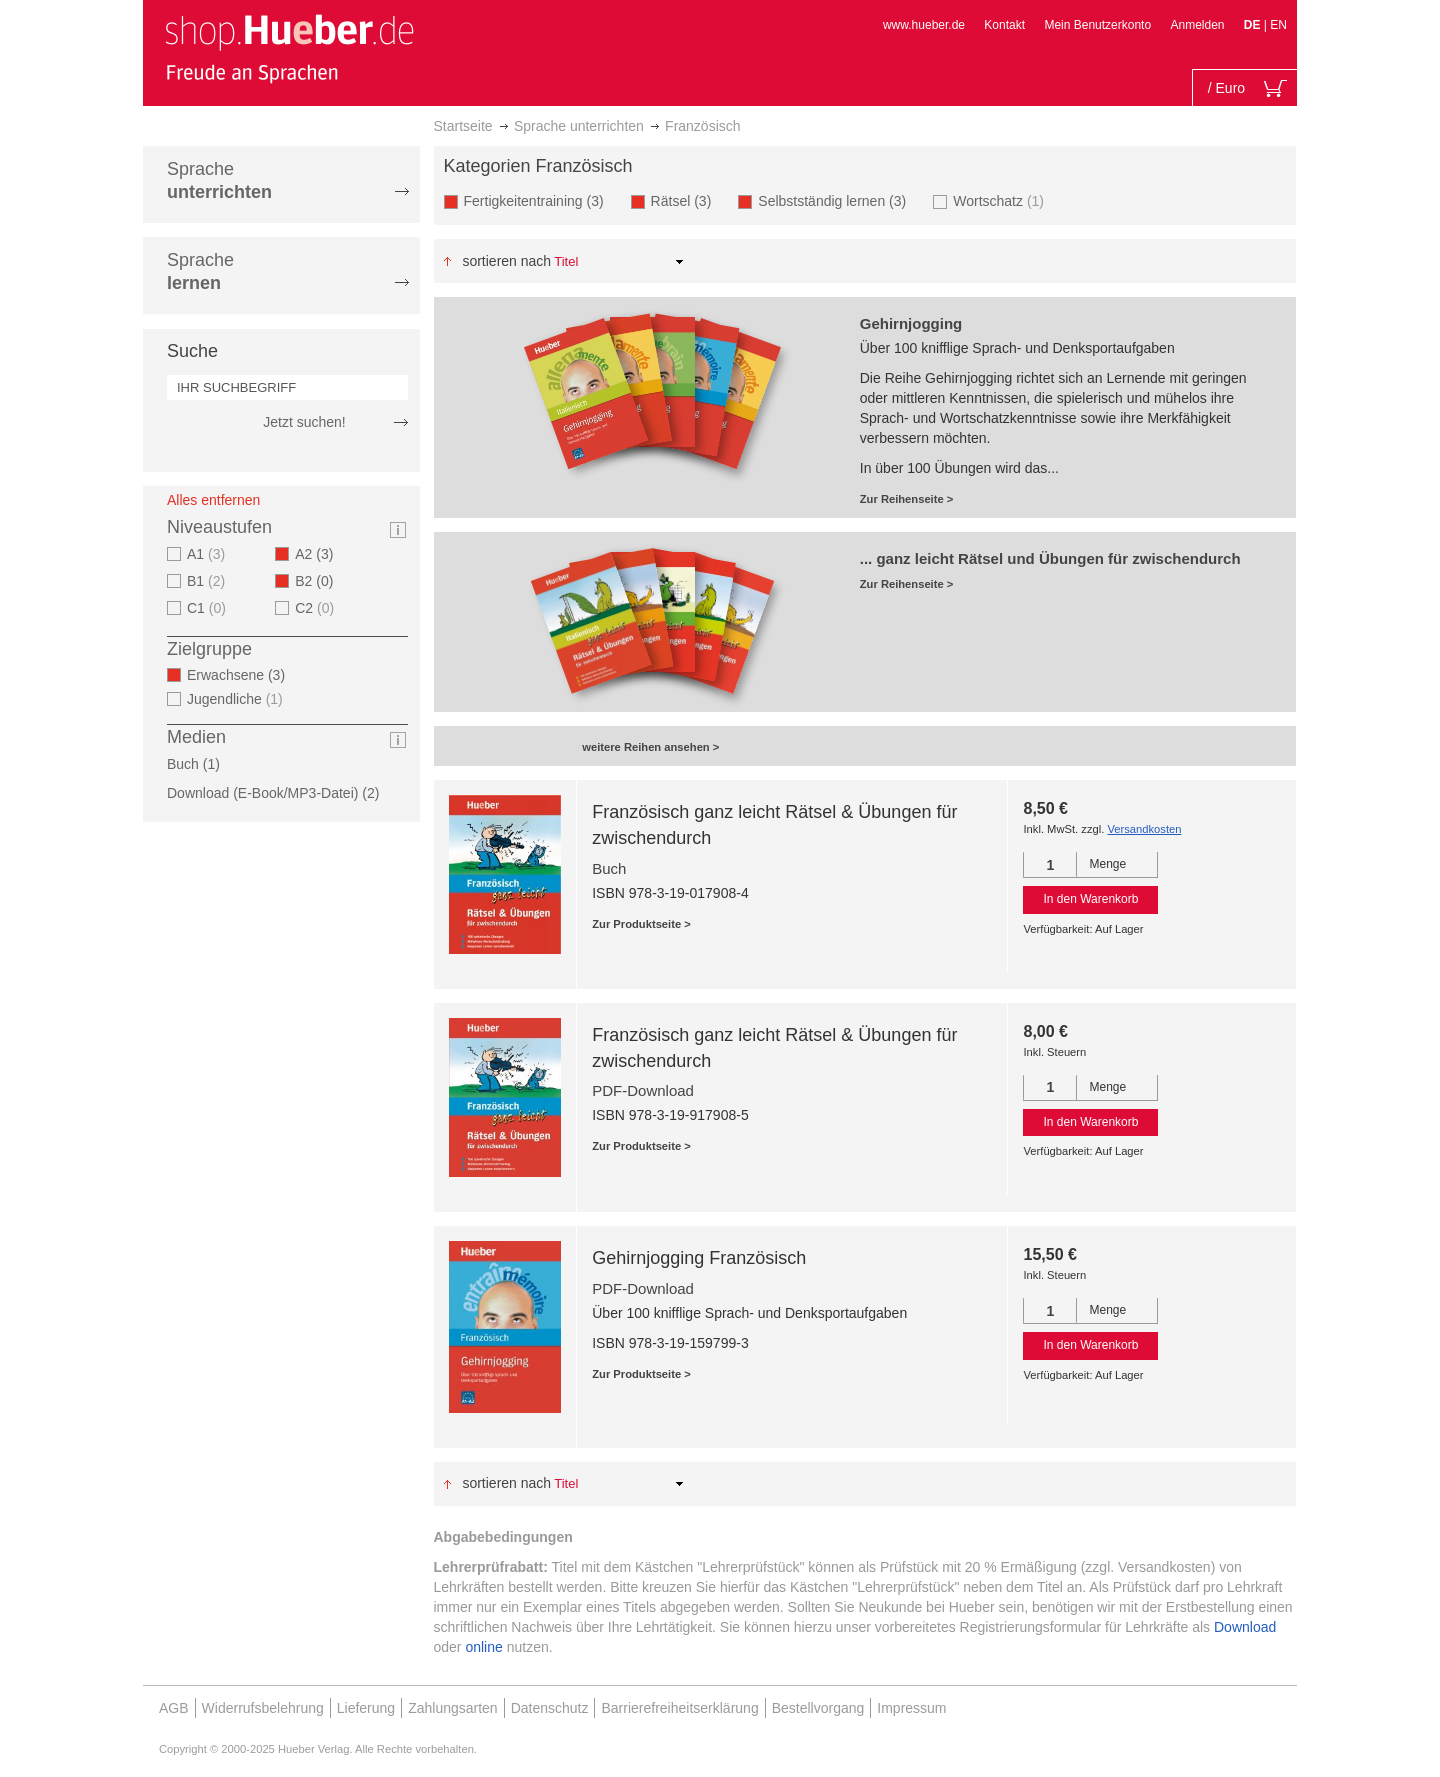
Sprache (219, 180)
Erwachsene (242, 675)
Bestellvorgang (818, 1708)
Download (1245, 1627)
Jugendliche (237, 699)
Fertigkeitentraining (540, 200)
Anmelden (1197, 25)
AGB (174, 1708)
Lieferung (366, 1708)
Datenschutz (550, 1708)
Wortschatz (1001, 200)
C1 (209, 608)
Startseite (463, 126)
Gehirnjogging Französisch (699, 1258)
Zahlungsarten (453, 1708)
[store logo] (289, 48)
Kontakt (1004, 25)
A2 (320, 554)
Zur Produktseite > (641, 924)
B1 (208, 581)
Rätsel (687, 200)
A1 (208, 554)
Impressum (911, 1708)
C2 (317, 608)
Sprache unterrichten (579, 126)
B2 (320, 581)
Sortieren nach (506, 261)
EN (1278, 25)
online (483, 1647)
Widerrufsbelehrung (263, 1708)
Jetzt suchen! (304, 422)
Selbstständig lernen (838, 200)
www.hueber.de (924, 25)
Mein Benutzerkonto (1097, 25)
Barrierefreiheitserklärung (679, 1708)
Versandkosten (1144, 829)
